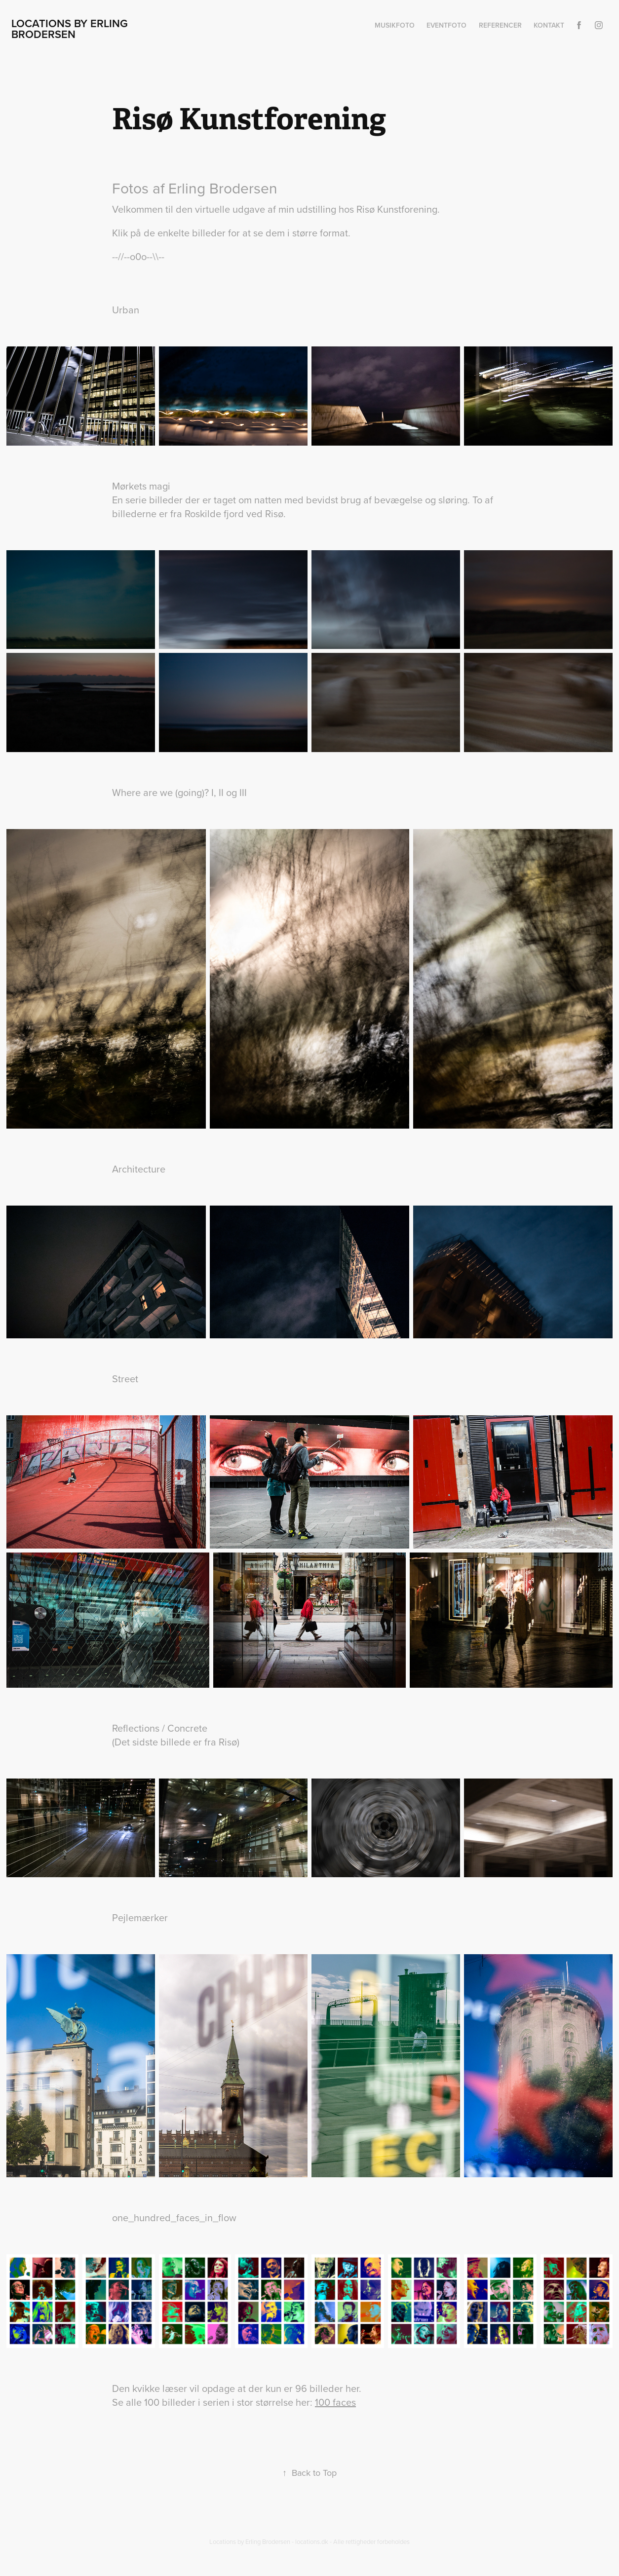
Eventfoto (446, 25)
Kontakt (549, 25)
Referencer (500, 25)
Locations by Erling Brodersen (71, 28)
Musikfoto (395, 25)
